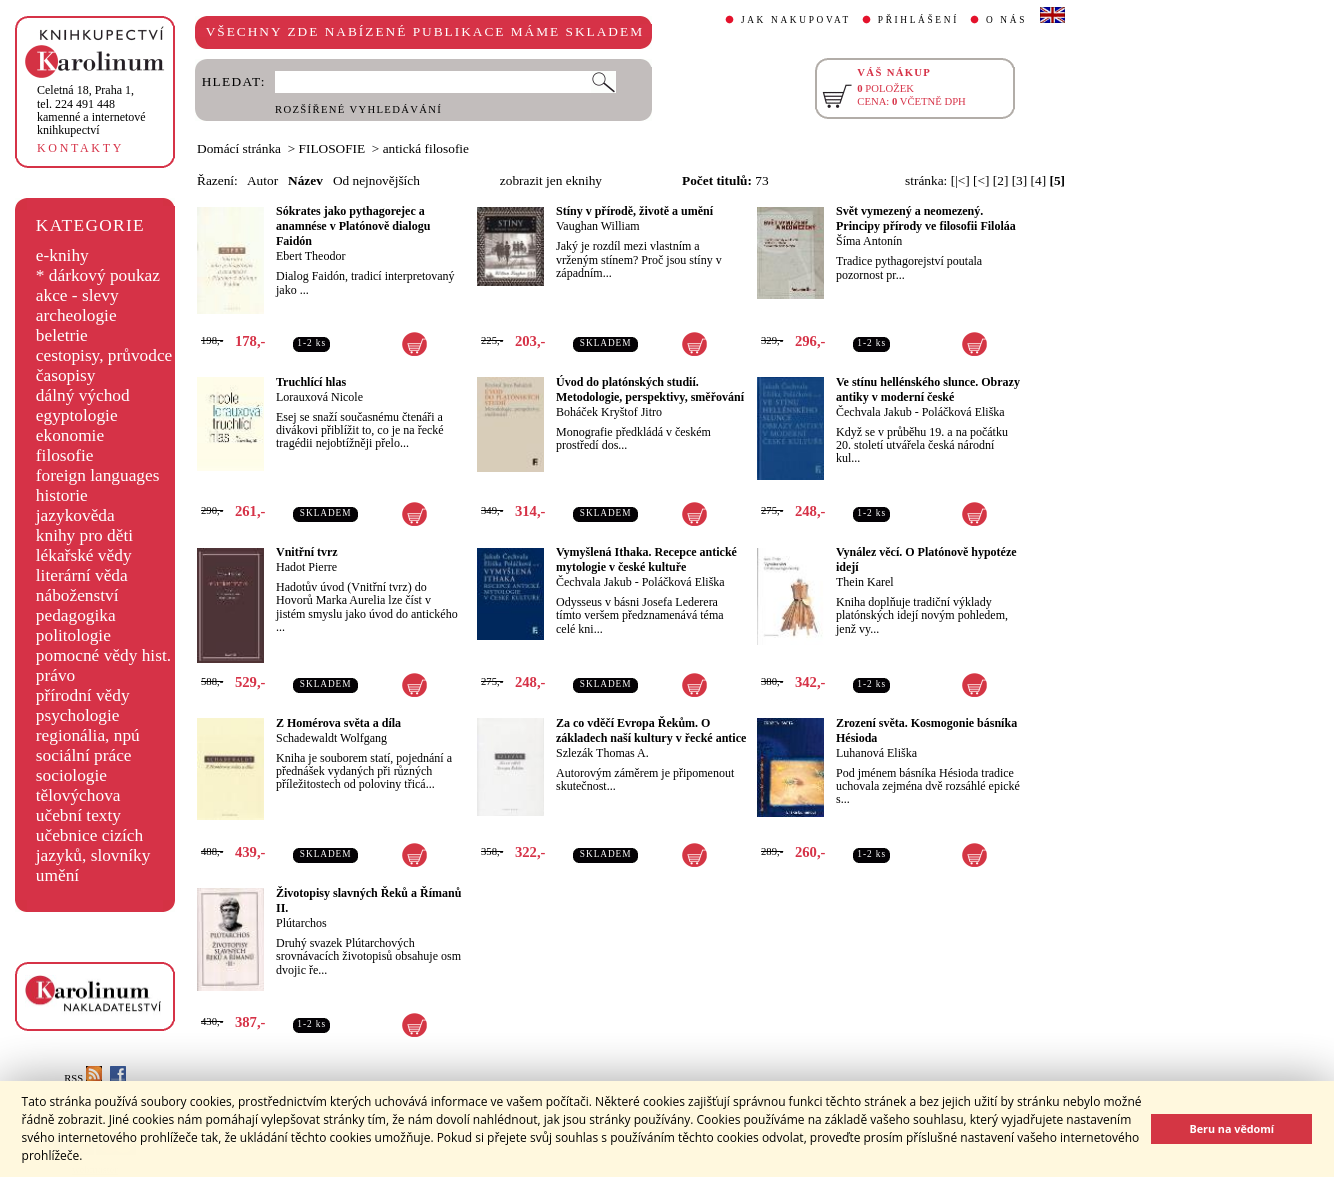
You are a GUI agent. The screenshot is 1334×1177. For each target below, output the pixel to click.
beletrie (62, 335)
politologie (73, 635)
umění (57, 875)
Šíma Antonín (869, 241)
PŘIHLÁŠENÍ (918, 20)
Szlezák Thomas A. (602, 753)
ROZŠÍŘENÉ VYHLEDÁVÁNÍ (358, 109)
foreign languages (98, 475)
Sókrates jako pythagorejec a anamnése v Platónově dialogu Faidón (353, 226)
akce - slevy (77, 295)
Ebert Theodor (310, 256)
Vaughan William (598, 226)
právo (55, 675)
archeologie (76, 315)
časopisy (66, 375)
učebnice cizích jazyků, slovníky (93, 845)
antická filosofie (426, 148)
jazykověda (75, 515)
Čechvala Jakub (874, 412)
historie (62, 495)
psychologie (78, 715)
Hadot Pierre (306, 567)
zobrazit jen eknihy (551, 180)
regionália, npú (88, 735)
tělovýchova (78, 795)
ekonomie (70, 435)
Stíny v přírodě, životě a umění (634, 211)
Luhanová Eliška (876, 753)
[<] (981, 180)
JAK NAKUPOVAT (796, 20)
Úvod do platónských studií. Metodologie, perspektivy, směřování (650, 389)
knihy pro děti (84, 535)
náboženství (77, 595)
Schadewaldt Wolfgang (331, 738)
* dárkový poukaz (98, 275)
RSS (83, 1078)
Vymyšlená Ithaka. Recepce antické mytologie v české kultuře (646, 559)
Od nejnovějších (376, 180)
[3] (1020, 180)
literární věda (82, 575)
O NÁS (1006, 20)
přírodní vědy (83, 695)
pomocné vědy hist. (103, 655)
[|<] (960, 180)
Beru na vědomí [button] (1231, 1128)
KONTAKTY (80, 148)
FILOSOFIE (332, 148)
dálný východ (83, 395)
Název (305, 180)
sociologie (71, 775)
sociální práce (84, 755)
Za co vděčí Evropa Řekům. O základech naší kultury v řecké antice (651, 730)
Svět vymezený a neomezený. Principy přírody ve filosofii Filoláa (926, 218)
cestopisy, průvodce (104, 355)
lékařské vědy (84, 555)
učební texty (78, 815)
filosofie (65, 455)
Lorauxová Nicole (319, 397)
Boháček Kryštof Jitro (609, 412)
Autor (262, 180)
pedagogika (76, 615)
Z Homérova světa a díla (338, 723)
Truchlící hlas (311, 382)
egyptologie (77, 415)
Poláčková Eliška (963, 412)
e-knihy (62, 255)
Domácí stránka (239, 148)
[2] (1001, 180)
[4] (1039, 180)
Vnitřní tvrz (307, 552)
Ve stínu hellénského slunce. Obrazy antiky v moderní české (928, 389)
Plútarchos (301, 923)
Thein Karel (865, 582)
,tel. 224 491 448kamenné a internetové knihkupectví (91, 110)
